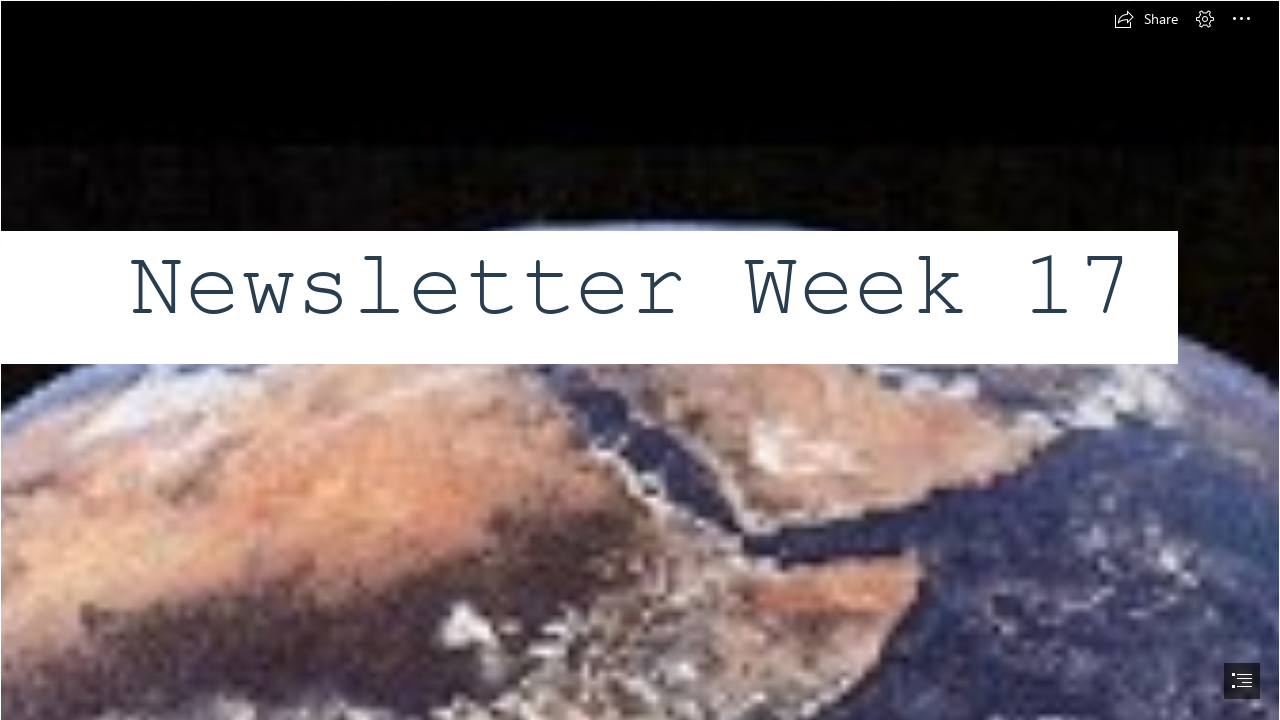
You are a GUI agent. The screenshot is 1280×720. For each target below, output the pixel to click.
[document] (640, 360)
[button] (1146, 19)
